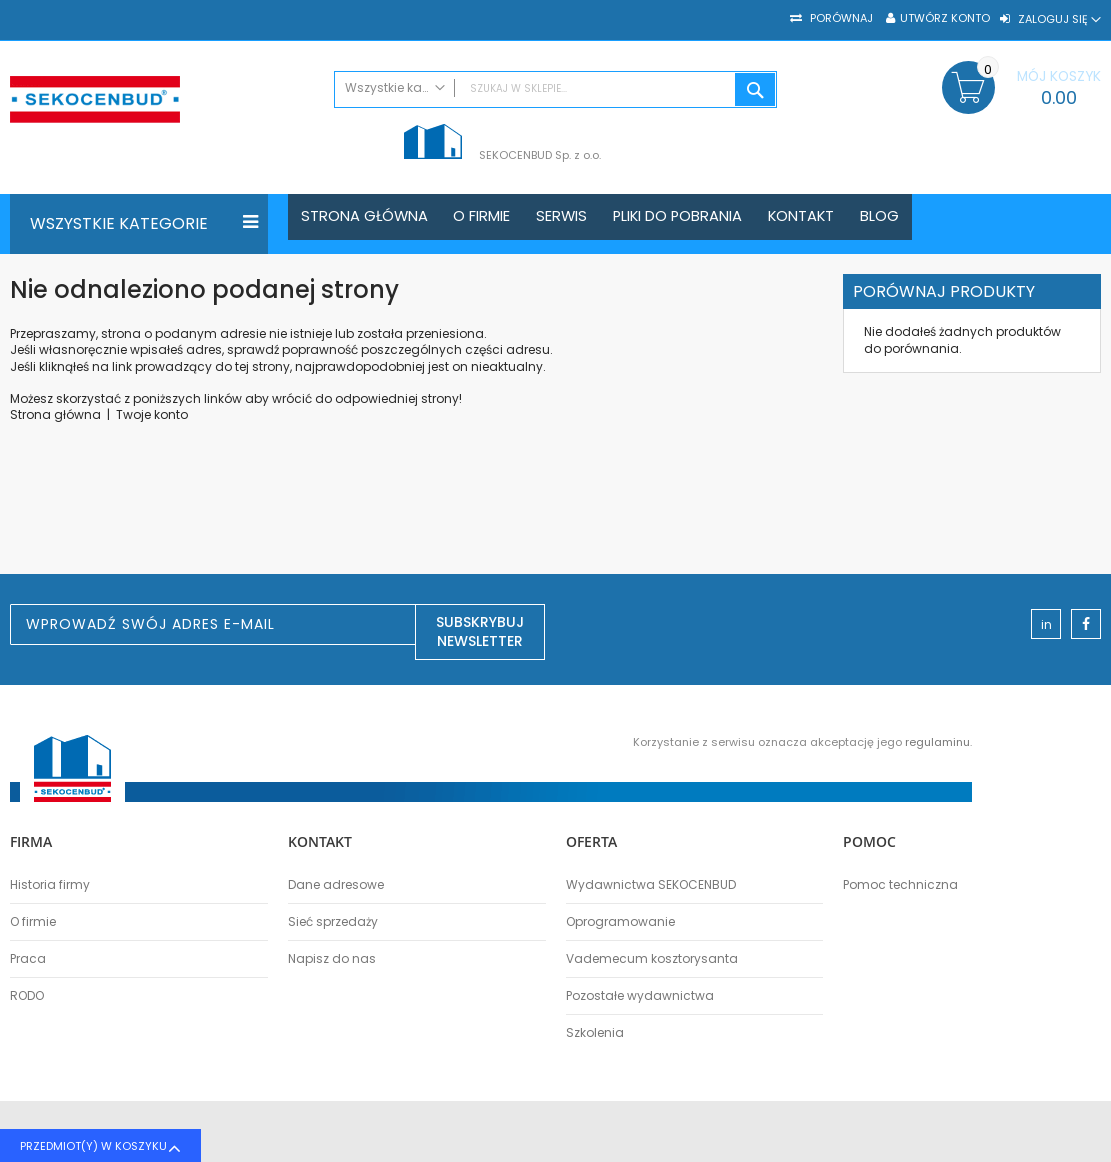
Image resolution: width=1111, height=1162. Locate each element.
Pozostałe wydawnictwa (640, 996)
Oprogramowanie (620, 922)
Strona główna (55, 414)
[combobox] (555, 89)
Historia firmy (50, 885)
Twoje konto (152, 414)
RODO (27, 996)
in (1046, 624)
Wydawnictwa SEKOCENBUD (651, 885)
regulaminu (937, 742)
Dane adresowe (336, 885)
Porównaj (840, 18)
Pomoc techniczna (900, 885)
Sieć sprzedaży (333, 922)
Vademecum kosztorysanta (652, 959)
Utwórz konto (945, 18)
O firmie (33, 922)
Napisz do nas (332, 959)
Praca (28, 959)
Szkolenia (595, 1033)
